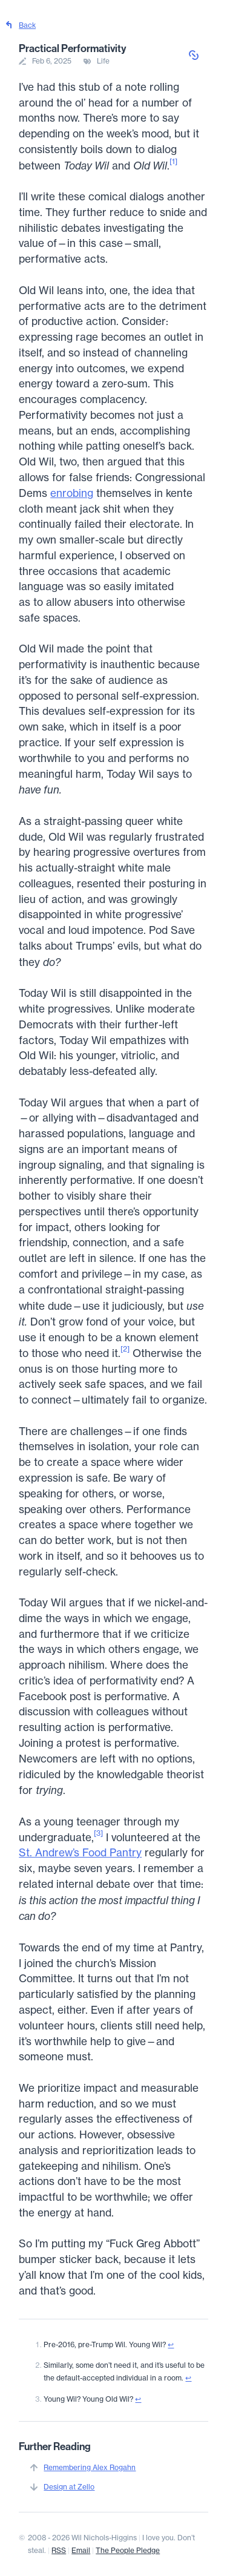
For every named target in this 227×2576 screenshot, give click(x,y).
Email (80, 2550)
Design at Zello (69, 2486)
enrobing (71, 493)
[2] (125, 1348)
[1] (173, 161)
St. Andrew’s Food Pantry (80, 1852)
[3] (98, 1833)
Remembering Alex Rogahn (90, 2467)
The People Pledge (128, 2550)
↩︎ (171, 2344)
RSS (58, 2550)
